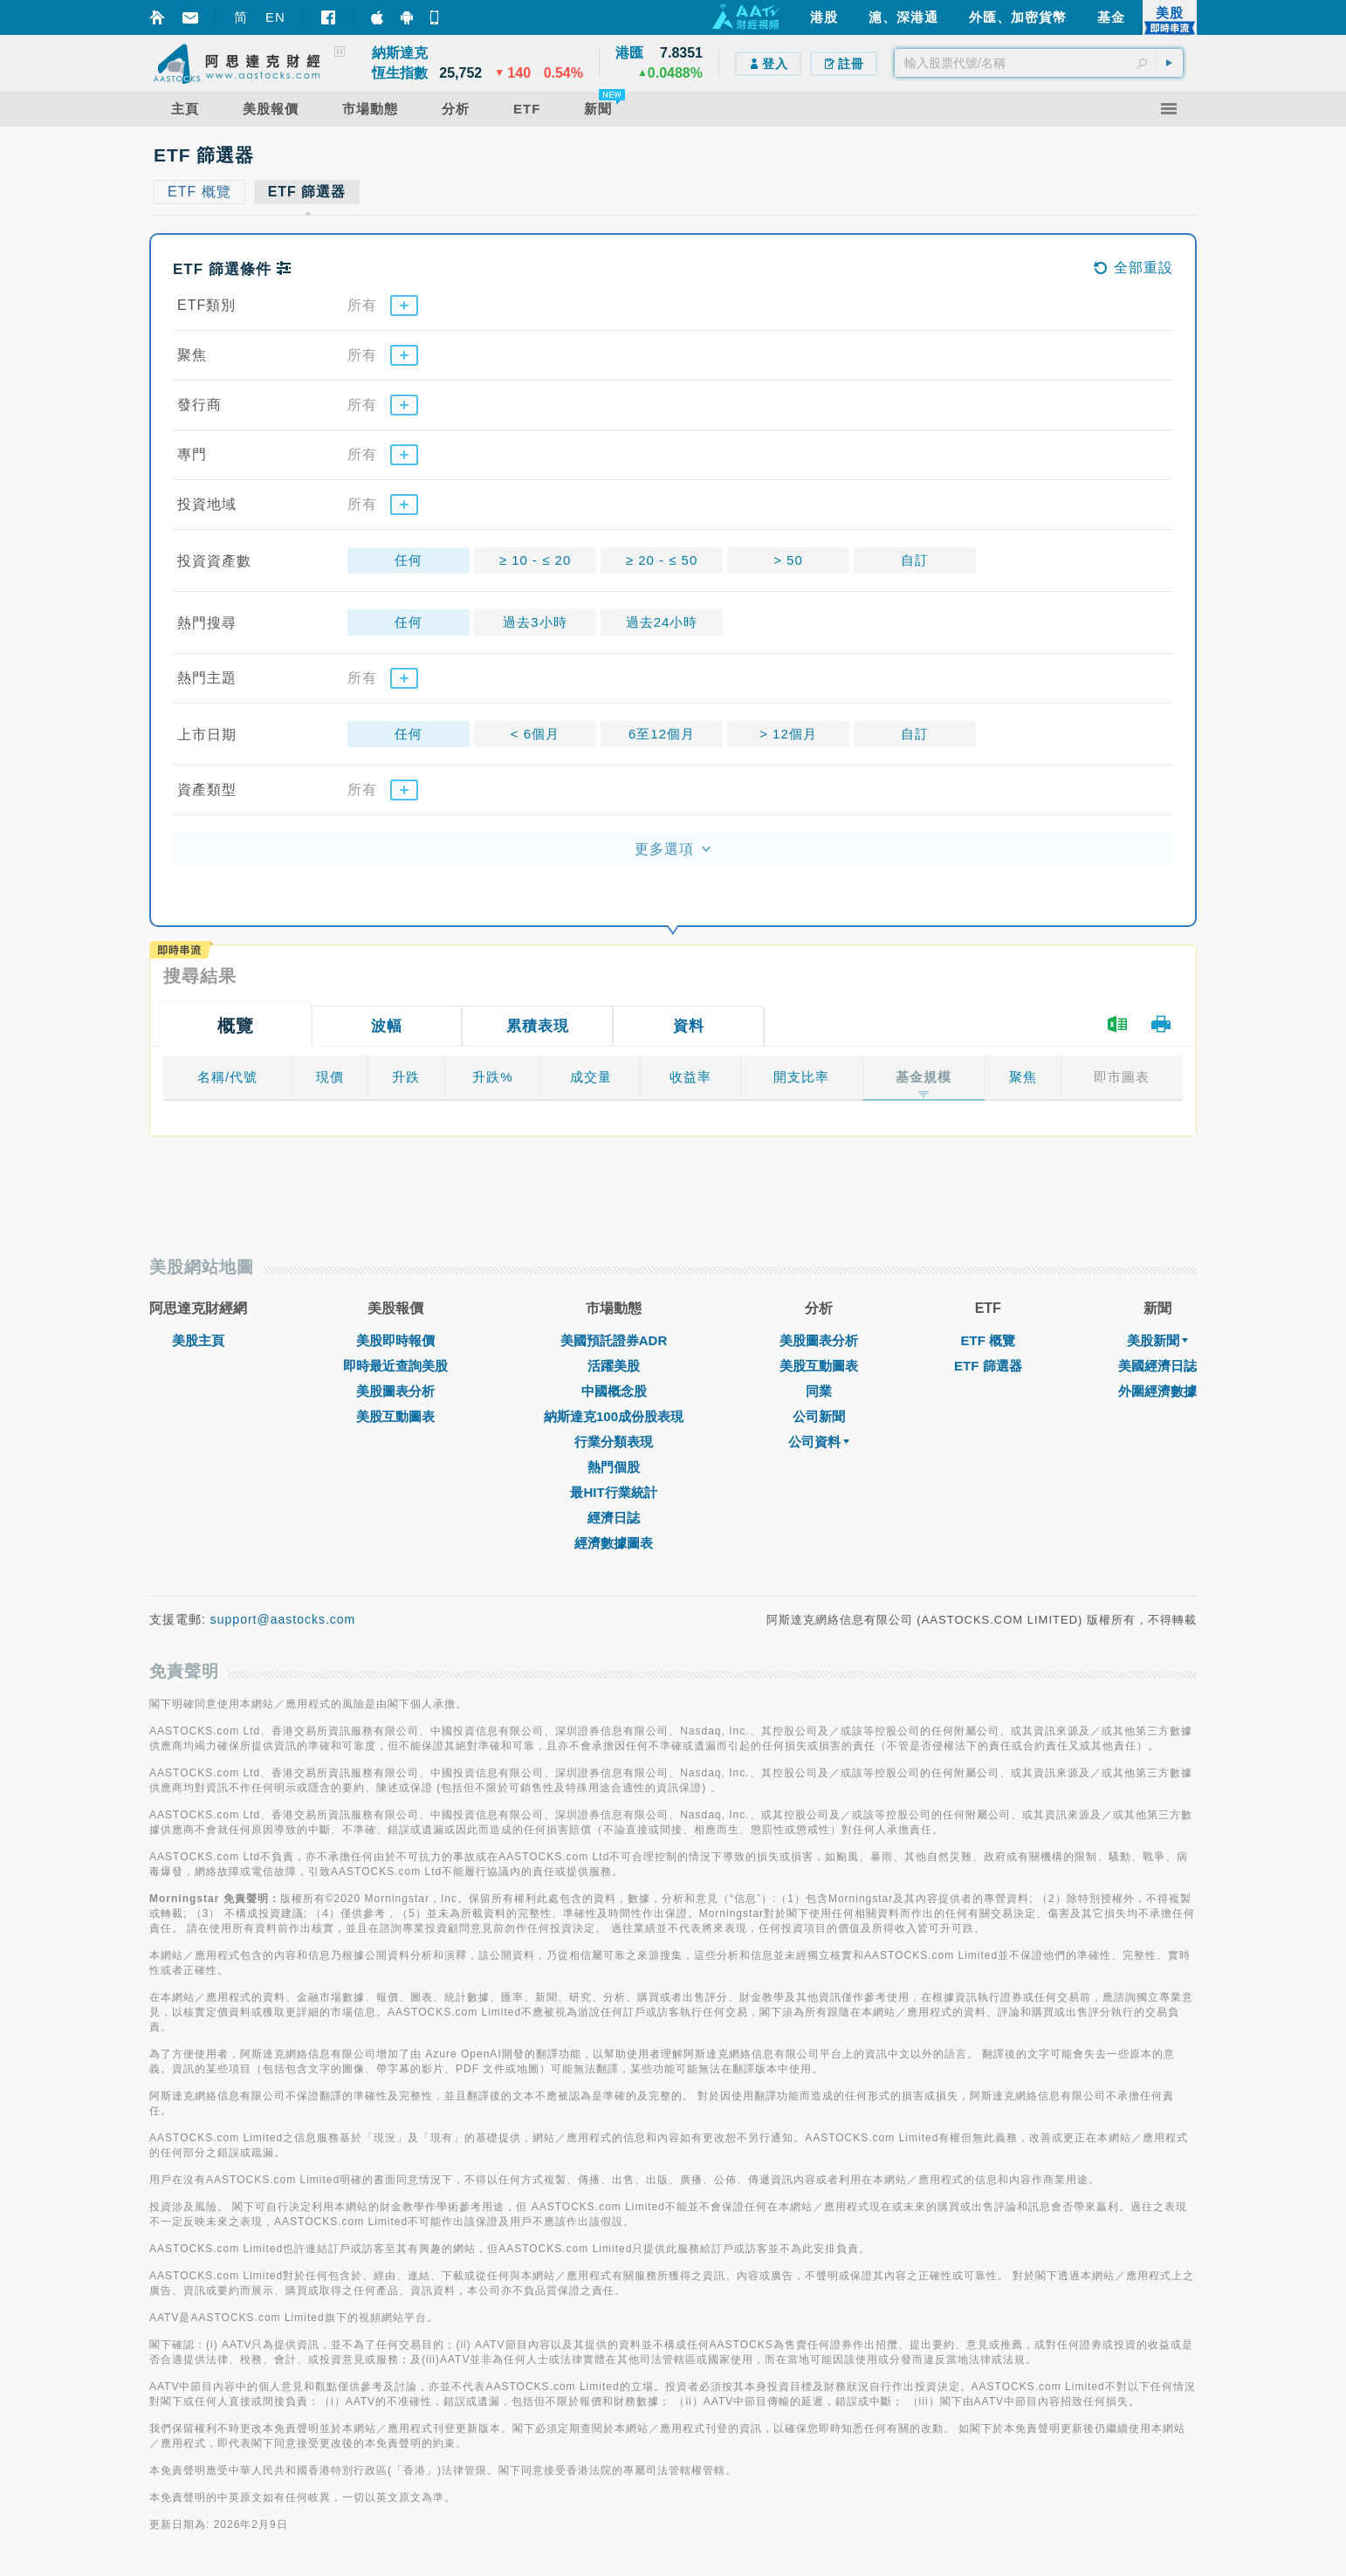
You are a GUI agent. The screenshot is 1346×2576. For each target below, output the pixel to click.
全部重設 (1133, 268)
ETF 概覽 (988, 1340)
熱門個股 (613, 1467)
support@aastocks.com (283, 1619)
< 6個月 (535, 733)
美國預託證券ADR (614, 1340)
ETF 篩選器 (988, 1365)
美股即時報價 (395, 1340)
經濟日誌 (613, 1517)
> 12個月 (788, 733)
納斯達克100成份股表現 (613, 1416)
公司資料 (818, 1441)
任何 (408, 560)
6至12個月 (661, 733)
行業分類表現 (613, 1441)
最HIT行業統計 (613, 1492)
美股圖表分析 (395, 1391)
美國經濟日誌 (1157, 1365)
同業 (819, 1391)
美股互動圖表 (395, 1416)
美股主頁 (198, 1340)
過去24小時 (662, 622)
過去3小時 (535, 622)
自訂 (915, 560)
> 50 (788, 560)
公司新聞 (819, 1416)
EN (275, 17)
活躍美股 (613, 1365)
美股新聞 (1157, 1340)
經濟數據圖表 (613, 1542)
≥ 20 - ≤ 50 (662, 560)
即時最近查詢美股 (395, 1365)
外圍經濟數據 (1157, 1391)
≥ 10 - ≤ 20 (535, 560)
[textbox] (1039, 63)
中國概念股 (614, 1391)
